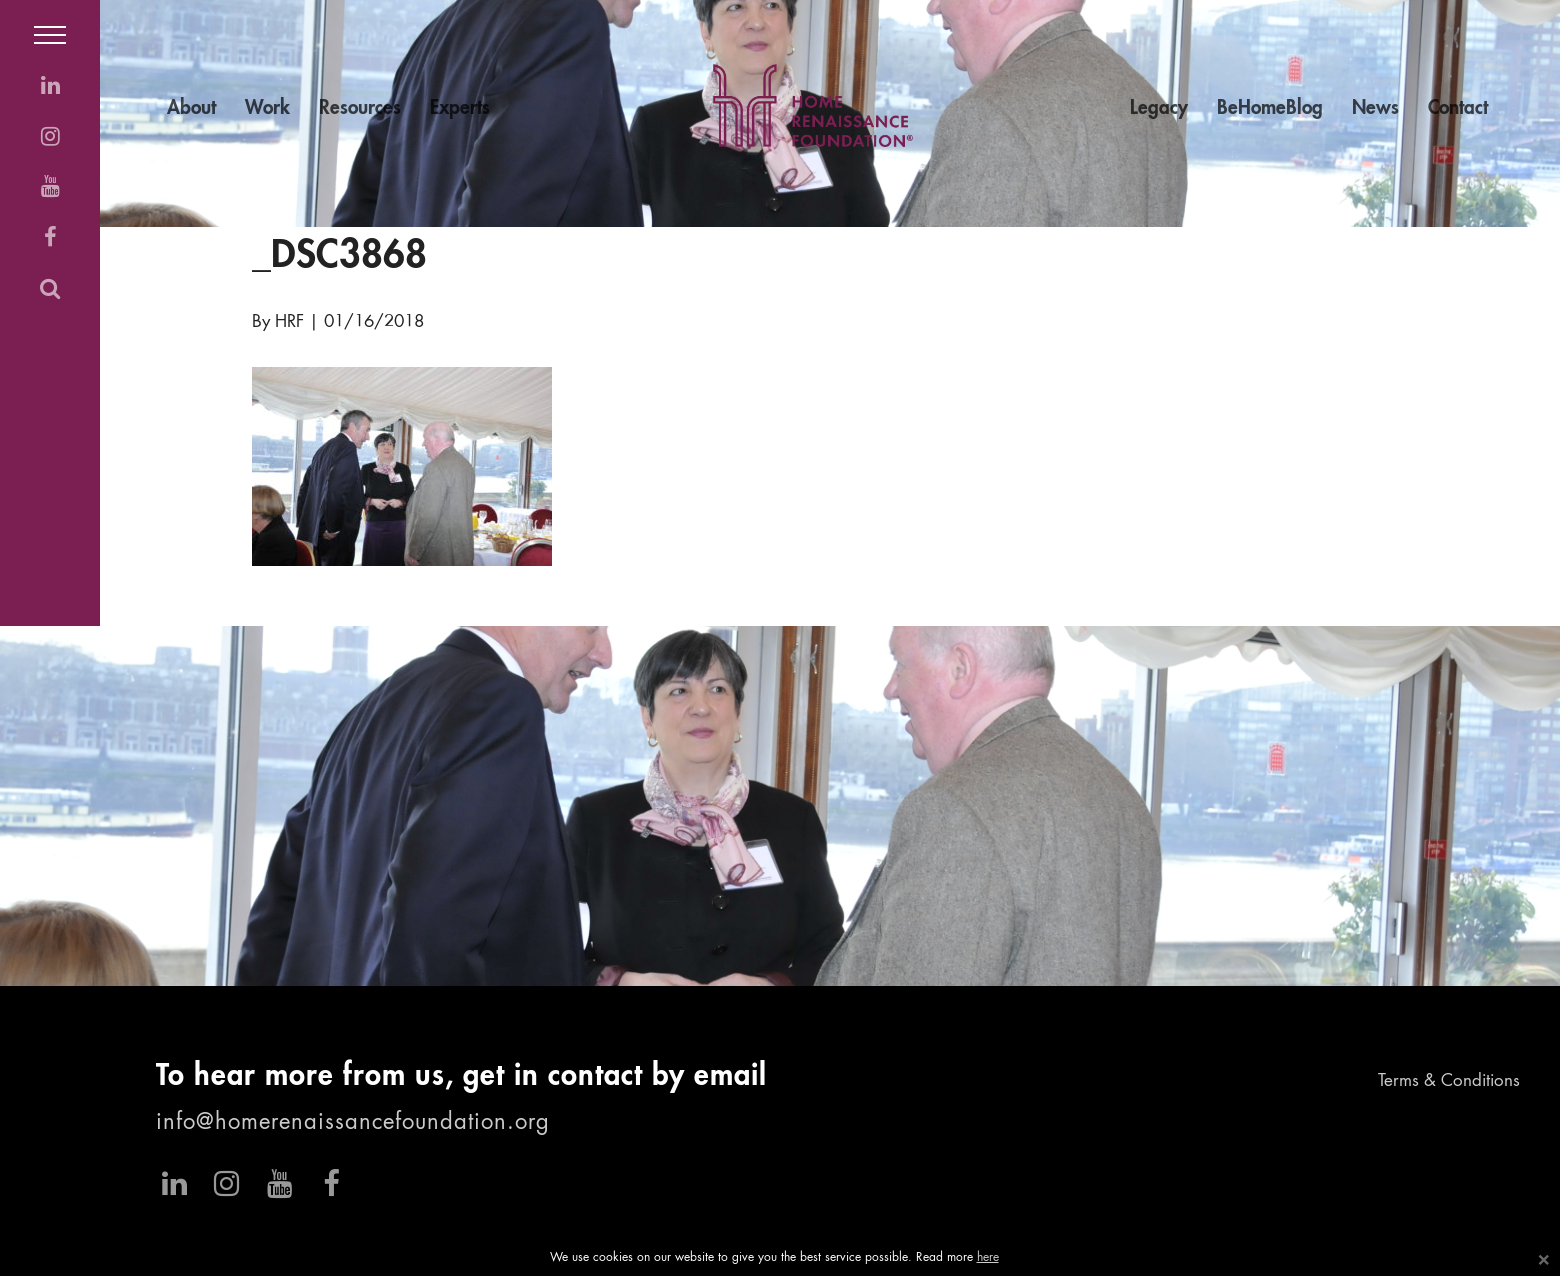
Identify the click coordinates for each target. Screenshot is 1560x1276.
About (191, 108)
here (988, 1258)
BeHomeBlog (1270, 108)
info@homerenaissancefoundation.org (353, 1123)
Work (267, 108)
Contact (1458, 108)
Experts (460, 108)
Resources (360, 108)
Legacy (1159, 108)
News (1375, 108)
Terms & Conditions (1449, 1081)
